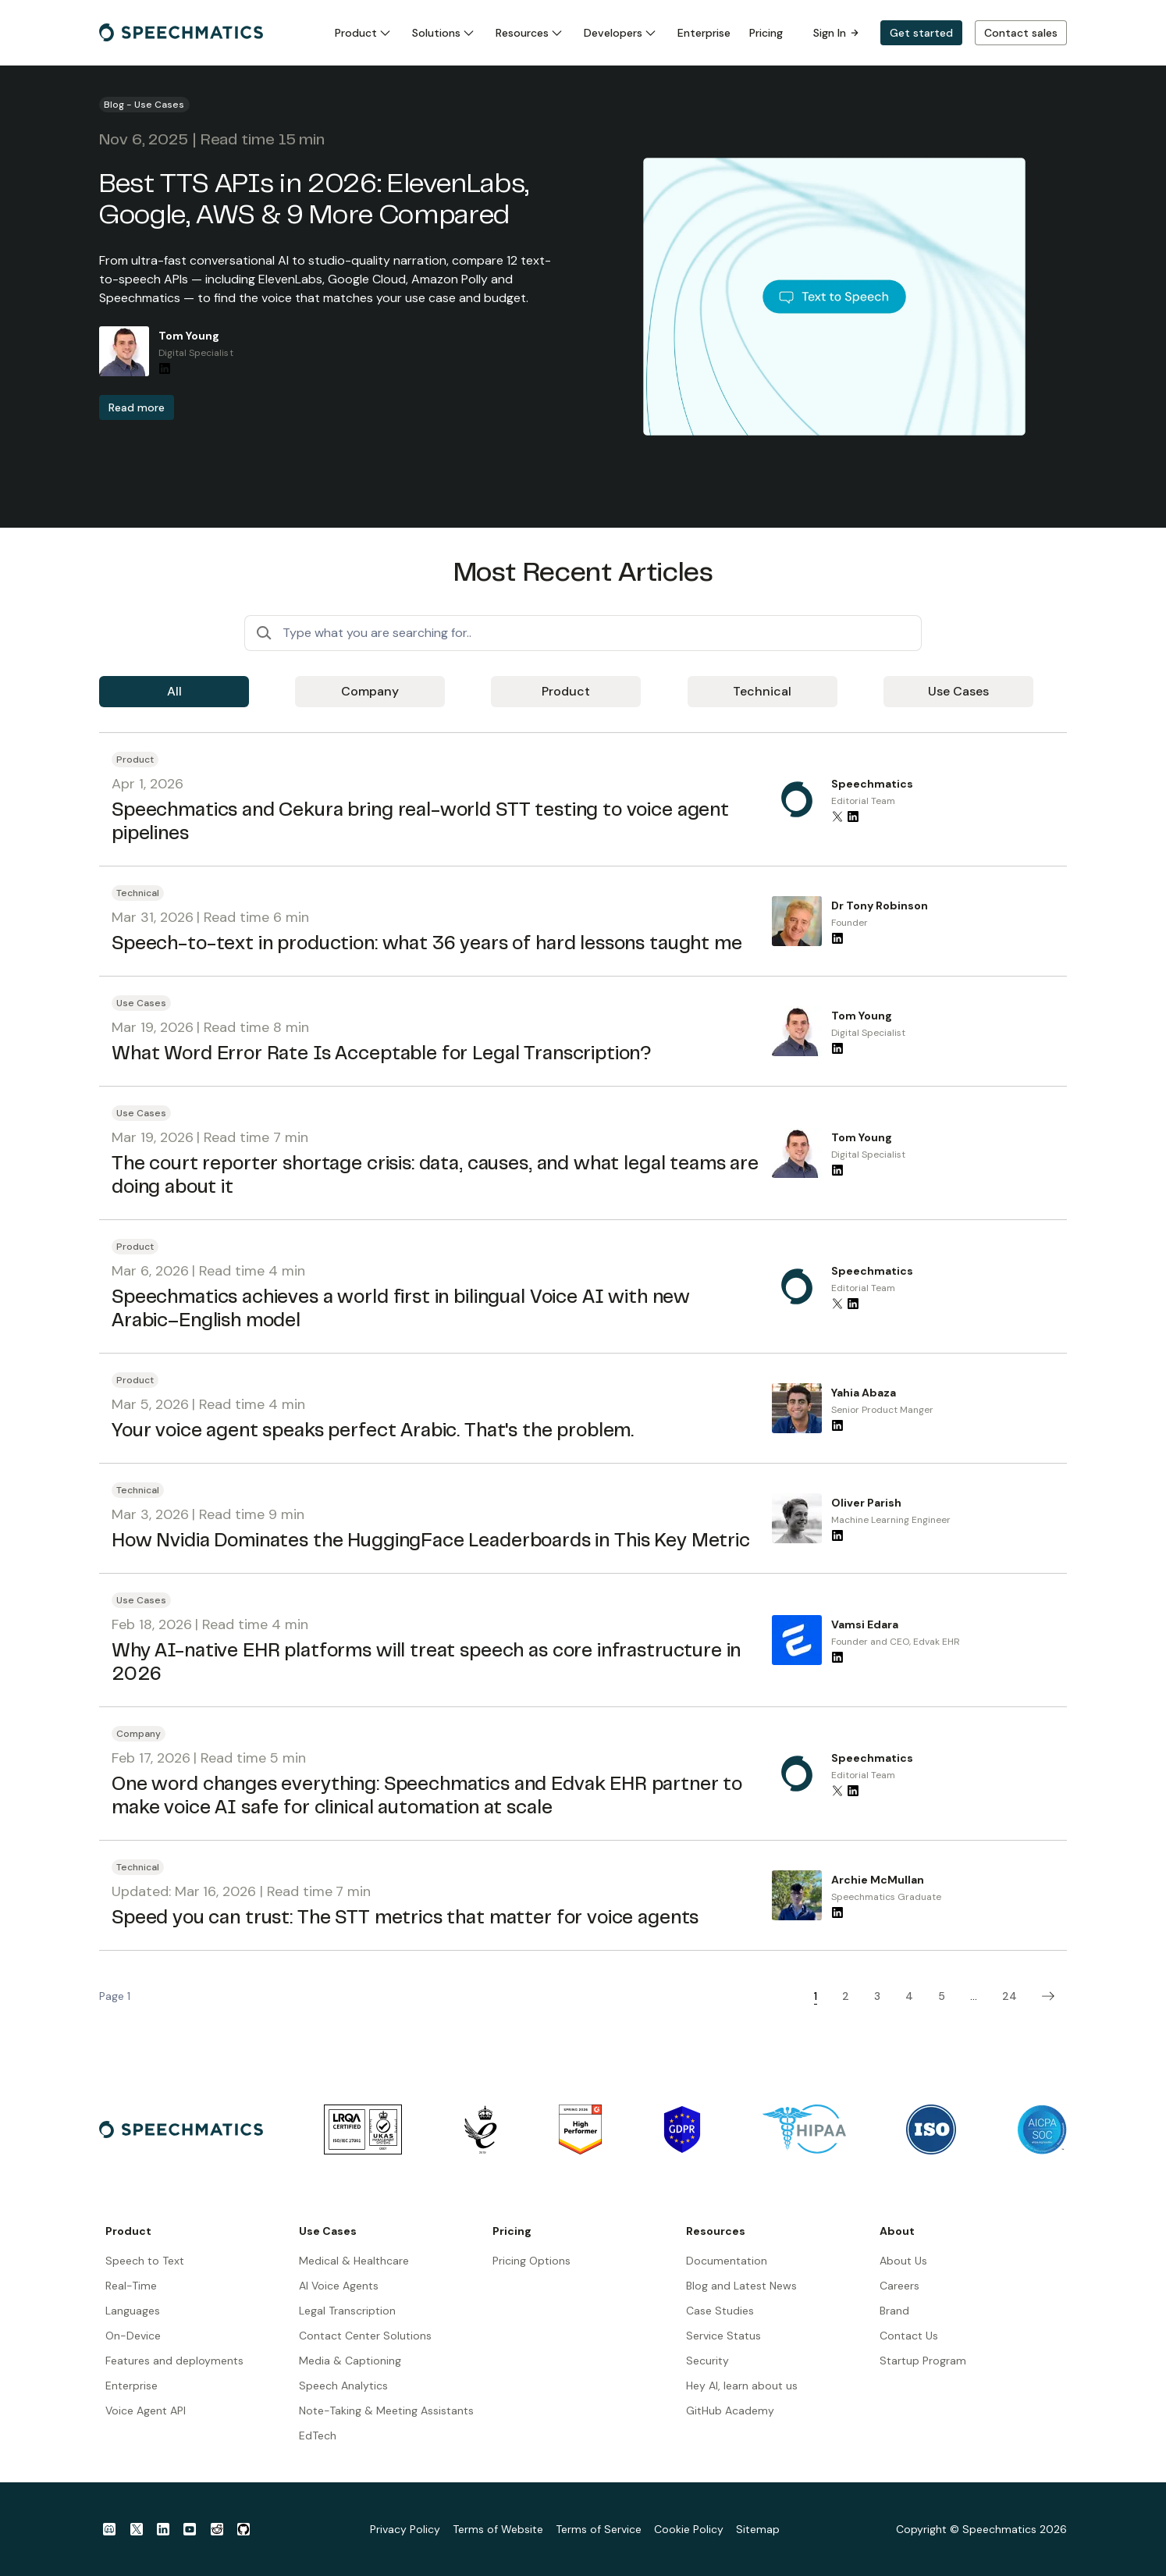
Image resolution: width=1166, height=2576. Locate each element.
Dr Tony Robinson (879, 905)
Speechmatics (872, 784)
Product (566, 691)
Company (370, 691)
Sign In (836, 33)
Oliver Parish (866, 1503)
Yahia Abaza (863, 1393)
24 (1009, 1996)
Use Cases (958, 691)
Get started (921, 33)
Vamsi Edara (864, 1624)
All (174, 691)
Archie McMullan (877, 1880)
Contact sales (1021, 33)
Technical (762, 691)
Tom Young (188, 336)
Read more (136, 407)
